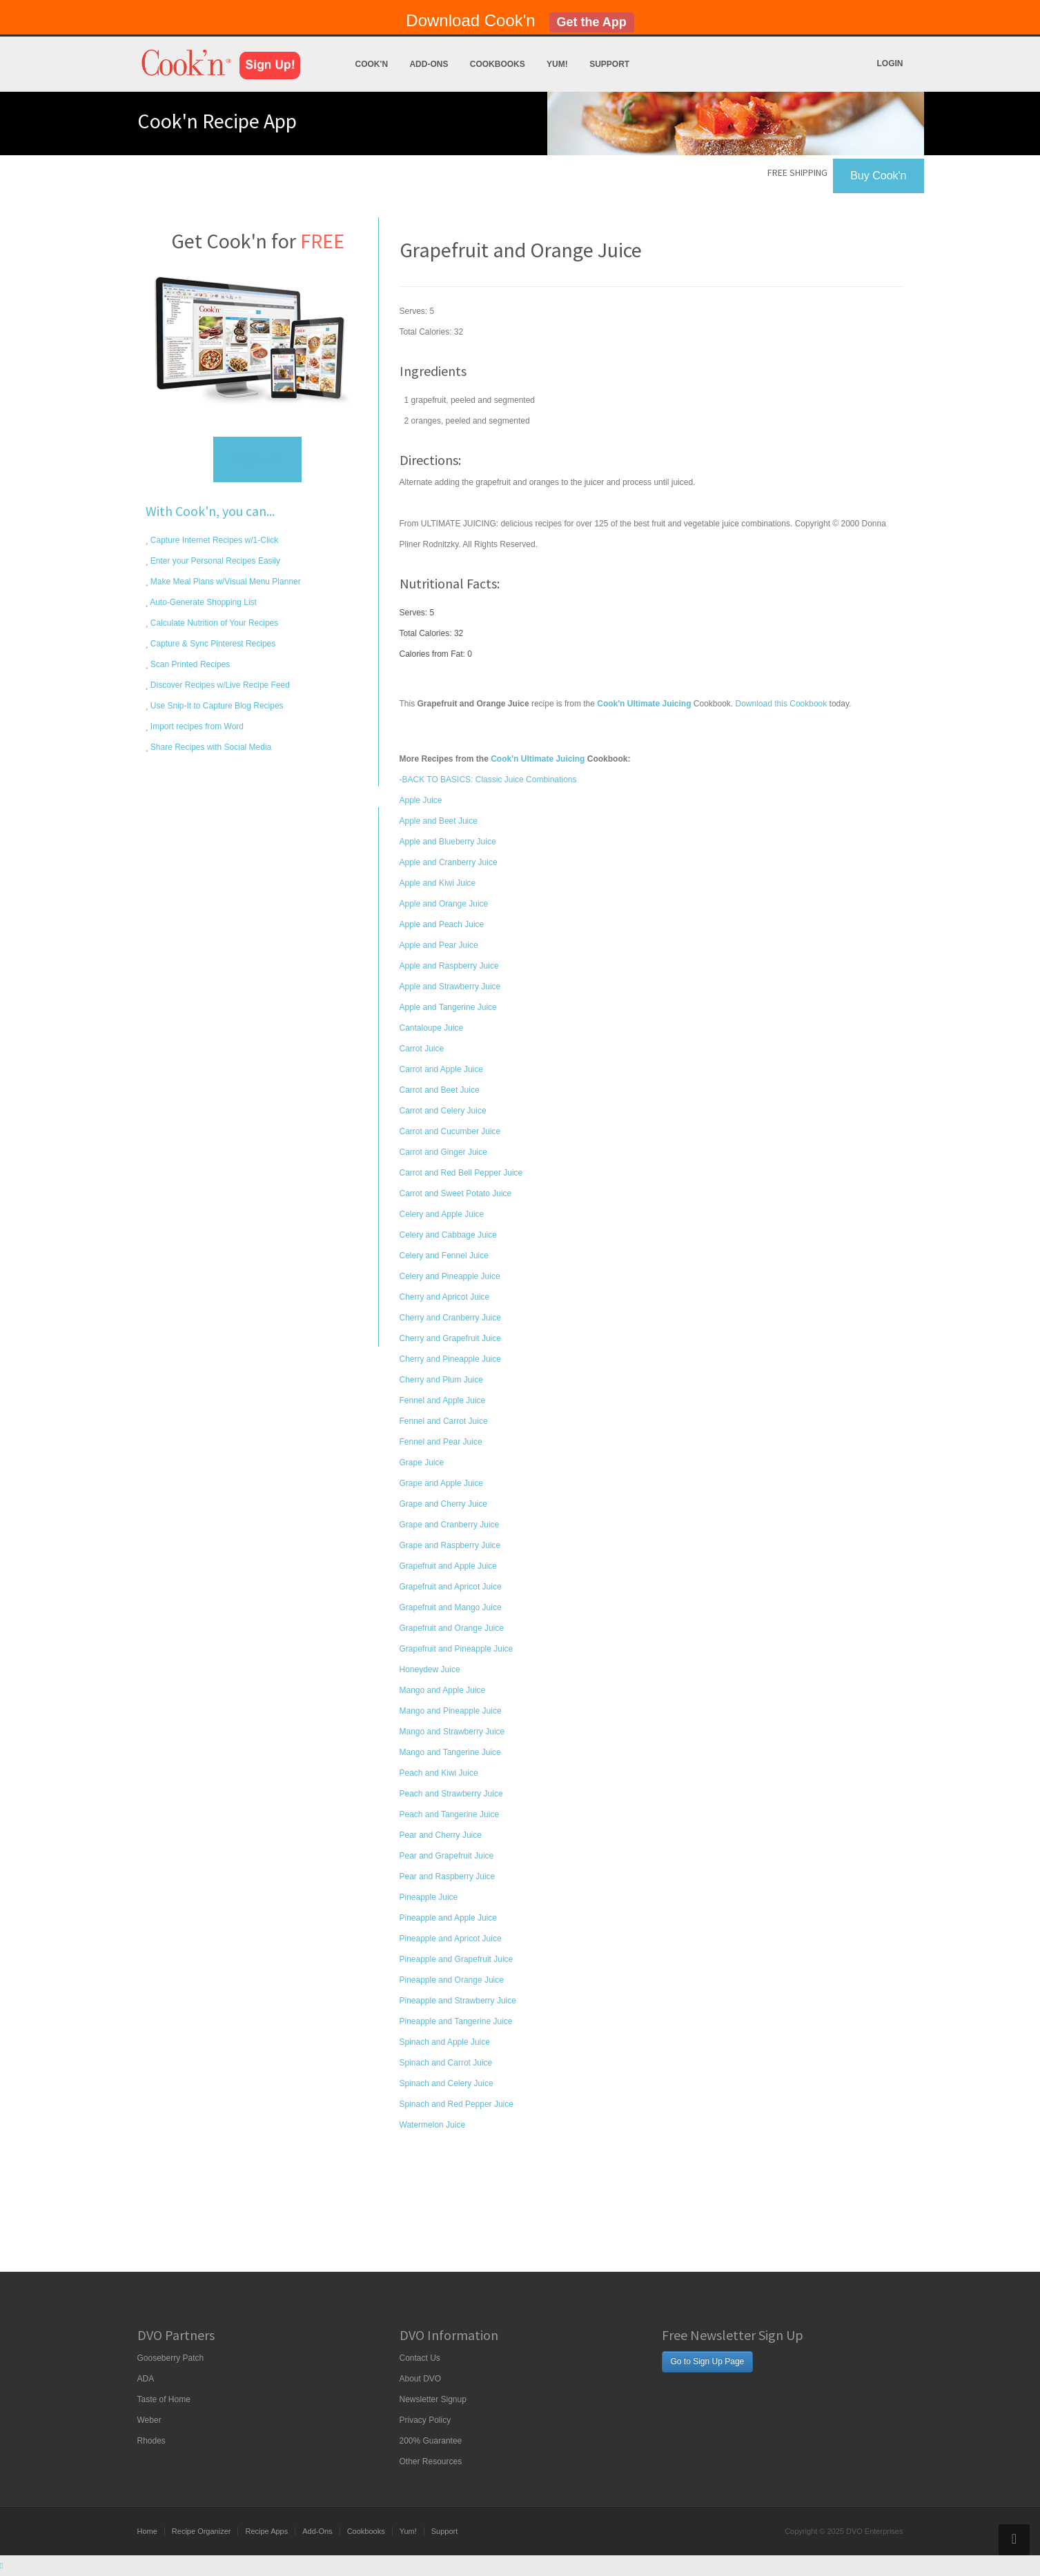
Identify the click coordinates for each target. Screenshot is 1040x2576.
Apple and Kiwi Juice (438, 883)
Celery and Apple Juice (442, 1214)
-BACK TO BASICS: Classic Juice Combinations (488, 779)
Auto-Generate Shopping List (202, 602)
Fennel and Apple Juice (443, 1400)
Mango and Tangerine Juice (450, 1752)
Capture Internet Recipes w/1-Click (213, 540)
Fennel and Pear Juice (441, 1442)
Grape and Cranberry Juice (450, 1524)
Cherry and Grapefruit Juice (450, 1338)
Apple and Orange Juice (444, 904)
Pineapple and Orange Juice (452, 1980)
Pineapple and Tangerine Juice (456, 2021)
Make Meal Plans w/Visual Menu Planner (224, 581)
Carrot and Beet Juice (440, 1090)
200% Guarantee (431, 2441)
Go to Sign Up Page (708, 2361)
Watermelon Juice (433, 2125)
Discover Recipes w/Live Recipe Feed (219, 685)
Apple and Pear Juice (439, 945)
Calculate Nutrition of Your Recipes (213, 623)
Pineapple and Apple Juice (448, 1918)
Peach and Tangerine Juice (450, 1814)
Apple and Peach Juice (442, 924)
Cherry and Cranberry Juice (450, 1317)
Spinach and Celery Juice (446, 2083)
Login (890, 63)
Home (147, 2531)
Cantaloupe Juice (432, 1028)
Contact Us (420, 2358)
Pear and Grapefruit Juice (447, 1856)
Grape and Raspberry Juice (450, 1545)
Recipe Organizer (201, 2531)
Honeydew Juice (430, 1669)
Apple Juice (421, 800)
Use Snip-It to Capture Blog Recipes (216, 706)
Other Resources (431, 2461)
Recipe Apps (266, 2531)
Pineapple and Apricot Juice (451, 1938)
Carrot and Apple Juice (441, 1069)
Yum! (557, 64)
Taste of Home (163, 2399)
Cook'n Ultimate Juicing (538, 759)
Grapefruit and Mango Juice (451, 1607)
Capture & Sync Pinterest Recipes (212, 643)
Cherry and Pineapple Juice (450, 1359)
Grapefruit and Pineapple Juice (456, 1649)
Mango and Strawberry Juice (452, 1731)
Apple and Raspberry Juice (449, 966)
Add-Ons (428, 64)
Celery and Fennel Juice (444, 1255)
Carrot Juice (422, 1048)
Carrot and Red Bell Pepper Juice (461, 1173)
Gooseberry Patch (170, 2358)
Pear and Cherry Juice (441, 1835)
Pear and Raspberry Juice (448, 1876)
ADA (146, 2379)
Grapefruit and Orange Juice (452, 1628)
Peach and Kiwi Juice (439, 1773)
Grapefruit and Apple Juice (448, 1566)
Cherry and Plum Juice (441, 1380)
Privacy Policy (425, 2420)
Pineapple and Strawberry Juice (458, 2000)
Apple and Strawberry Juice (450, 986)
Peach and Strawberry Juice (451, 1794)
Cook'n (372, 64)
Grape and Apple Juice (441, 1483)
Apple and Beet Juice (439, 821)
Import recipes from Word (196, 726)
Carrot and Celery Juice (443, 1111)
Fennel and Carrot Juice (444, 1421)
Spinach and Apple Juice (445, 2042)
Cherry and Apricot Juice (445, 1297)
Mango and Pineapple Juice (451, 1711)
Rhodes (151, 2441)
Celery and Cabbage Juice (448, 1235)
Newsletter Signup (433, 2399)
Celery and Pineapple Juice (450, 1276)
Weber (149, 2420)
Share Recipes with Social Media (210, 747)
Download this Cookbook (781, 704)
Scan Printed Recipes (189, 664)
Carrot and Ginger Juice (443, 1152)
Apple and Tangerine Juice (448, 1007)
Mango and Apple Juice (443, 1690)
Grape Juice (422, 1462)
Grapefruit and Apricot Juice (451, 1587)
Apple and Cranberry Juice (449, 862)
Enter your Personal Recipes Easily (214, 561)
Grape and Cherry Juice (443, 1504)
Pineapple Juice (429, 1897)
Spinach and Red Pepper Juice (456, 2104)
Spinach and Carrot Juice (446, 2063)
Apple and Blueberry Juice (448, 841)
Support (609, 64)
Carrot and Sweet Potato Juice (456, 1193)
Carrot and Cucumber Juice (450, 1131)
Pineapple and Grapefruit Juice (456, 1959)
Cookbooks (497, 64)
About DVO (421, 2379)
